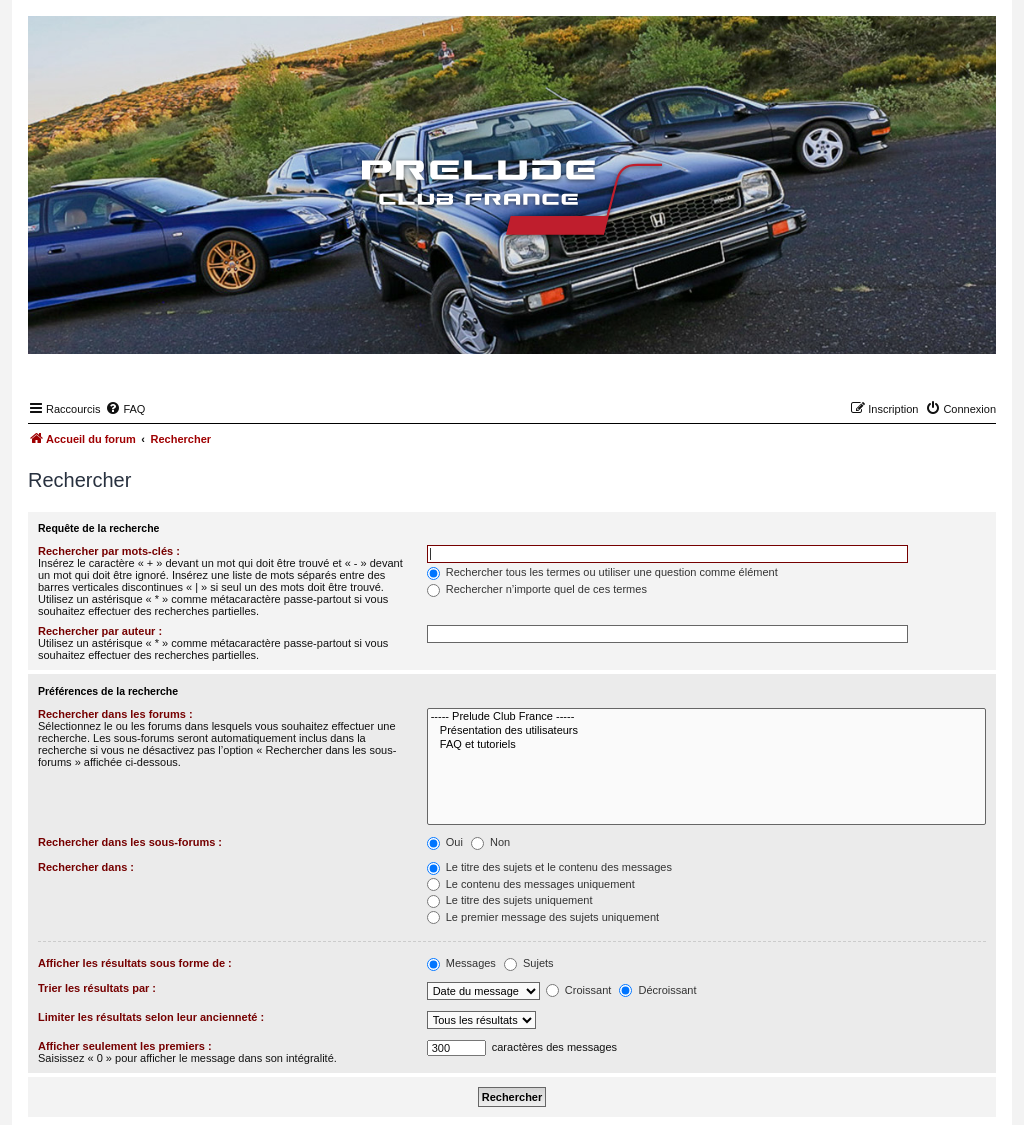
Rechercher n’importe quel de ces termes (537, 589)
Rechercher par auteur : (100, 631)
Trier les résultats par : (97, 988)
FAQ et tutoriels (706, 745)
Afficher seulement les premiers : (125, 1046)
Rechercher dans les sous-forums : (130, 842)
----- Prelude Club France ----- (706, 717)
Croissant (579, 990)
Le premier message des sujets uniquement (543, 917)
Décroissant (657, 990)
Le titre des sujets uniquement (510, 900)
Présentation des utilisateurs (706, 731)
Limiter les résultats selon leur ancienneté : (151, 1017)
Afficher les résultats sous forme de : (135, 963)
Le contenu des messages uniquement (531, 884)
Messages (461, 963)
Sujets (529, 963)
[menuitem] (125, 409)
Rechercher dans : (86, 867)
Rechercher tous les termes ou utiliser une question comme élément (602, 572)
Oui (445, 842)
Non (490, 842)
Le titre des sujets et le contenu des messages (549, 867)
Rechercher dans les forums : (115, 714)
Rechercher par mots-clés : (109, 551)
